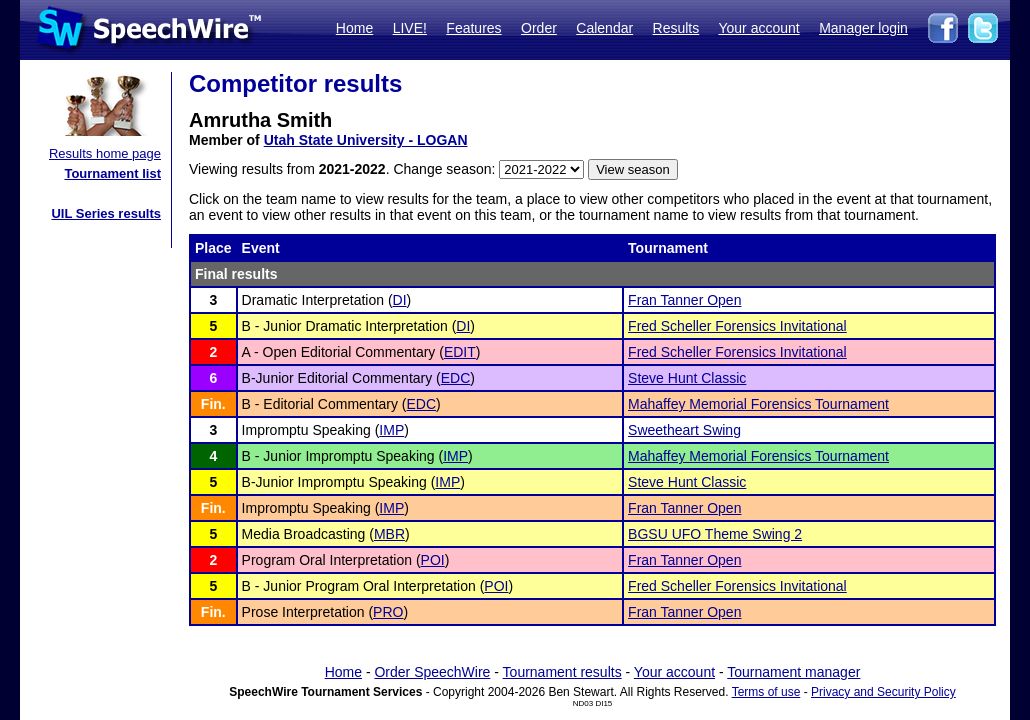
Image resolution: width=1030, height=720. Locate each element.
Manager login (863, 28)
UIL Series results (106, 213)
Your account (758, 28)
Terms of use (766, 692)
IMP (391, 430)
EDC (456, 378)
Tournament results (562, 672)
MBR (389, 534)
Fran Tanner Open (684, 300)
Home (354, 28)
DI (400, 300)
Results (676, 28)
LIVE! (410, 28)
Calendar (604, 28)
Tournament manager (793, 672)
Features (473, 28)
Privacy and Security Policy (883, 692)
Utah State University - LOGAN (366, 140)
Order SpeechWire (432, 672)
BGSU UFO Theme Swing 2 (715, 534)
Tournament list (112, 173)
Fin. (213, 404)
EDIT (460, 352)
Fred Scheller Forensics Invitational (737, 326)
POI (433, 560)
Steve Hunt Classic (687, 378)
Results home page (105, 153)
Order (539, 28)
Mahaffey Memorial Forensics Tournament (758, 404)
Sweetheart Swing (684, 430)
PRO (388, 612)
